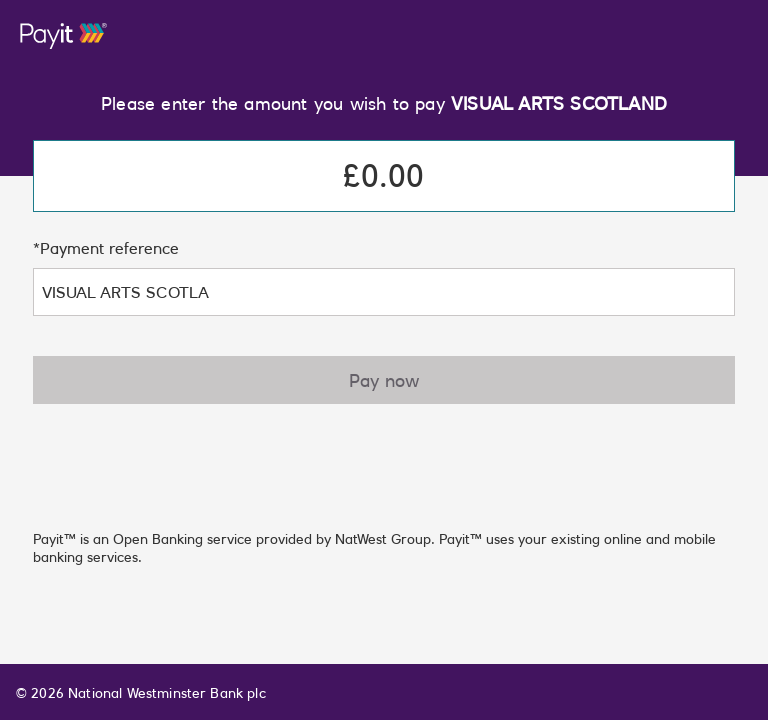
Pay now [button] (384, 380)
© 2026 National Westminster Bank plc (141, 693)
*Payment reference (106, 248)
